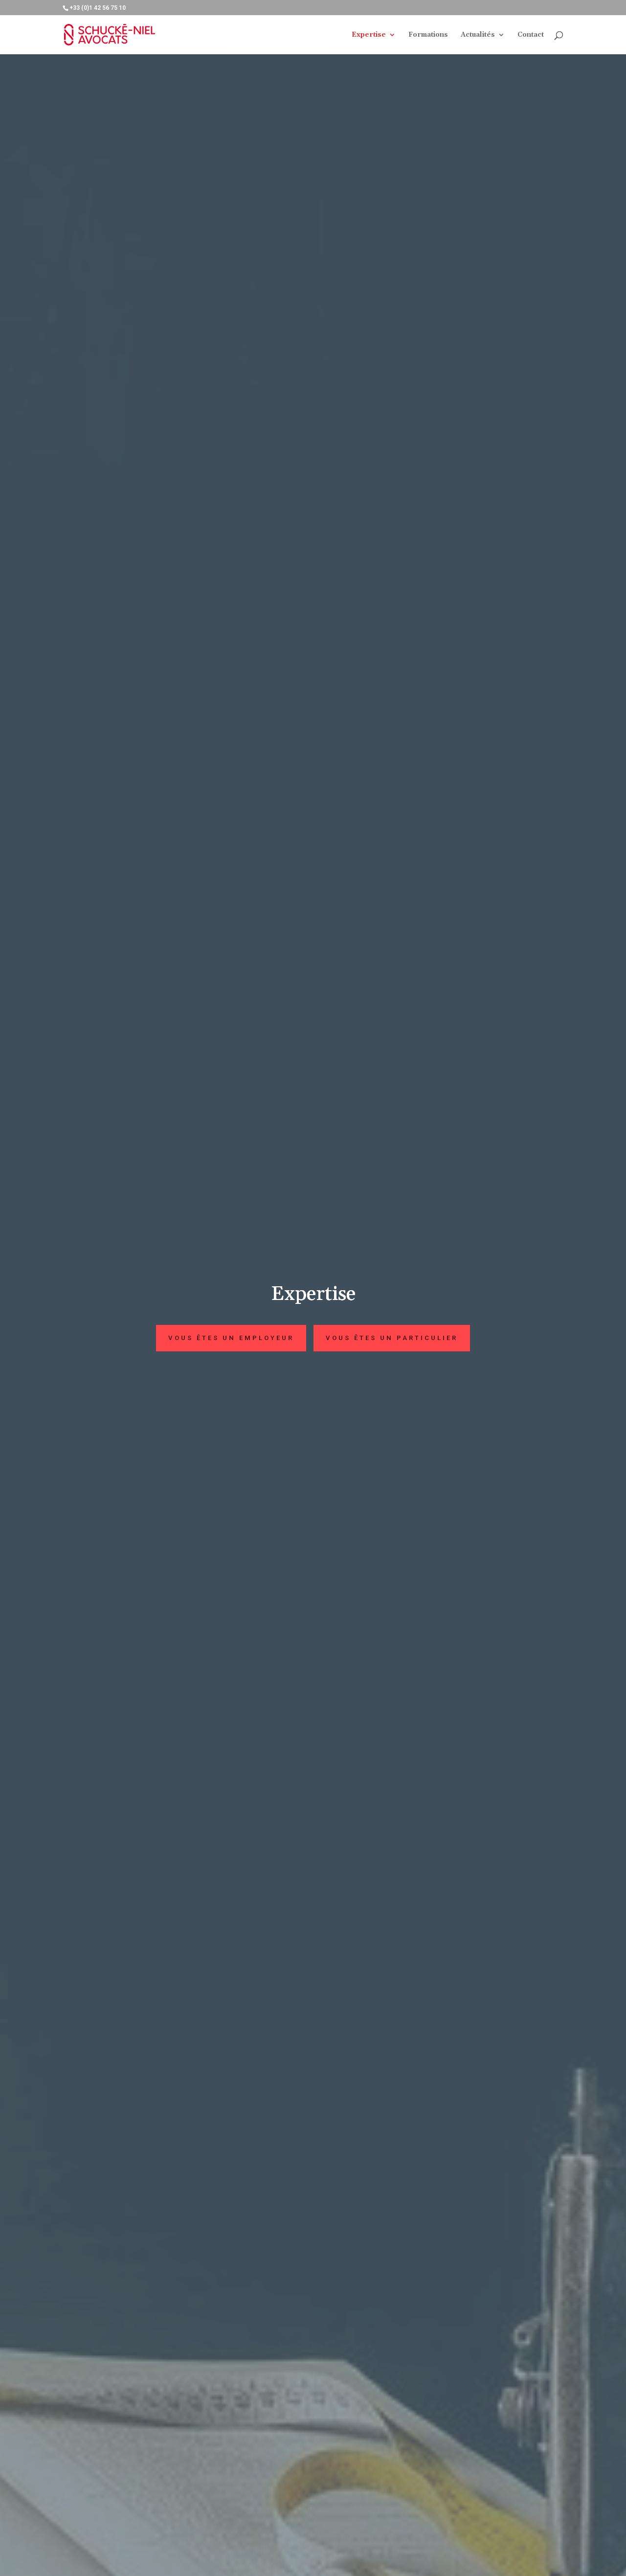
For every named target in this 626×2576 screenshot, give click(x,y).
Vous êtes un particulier (392, 1338)
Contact (530, 35)
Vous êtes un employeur (231, 1338)
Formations (428, 35)
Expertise (369, 35)
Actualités (478, 35)
